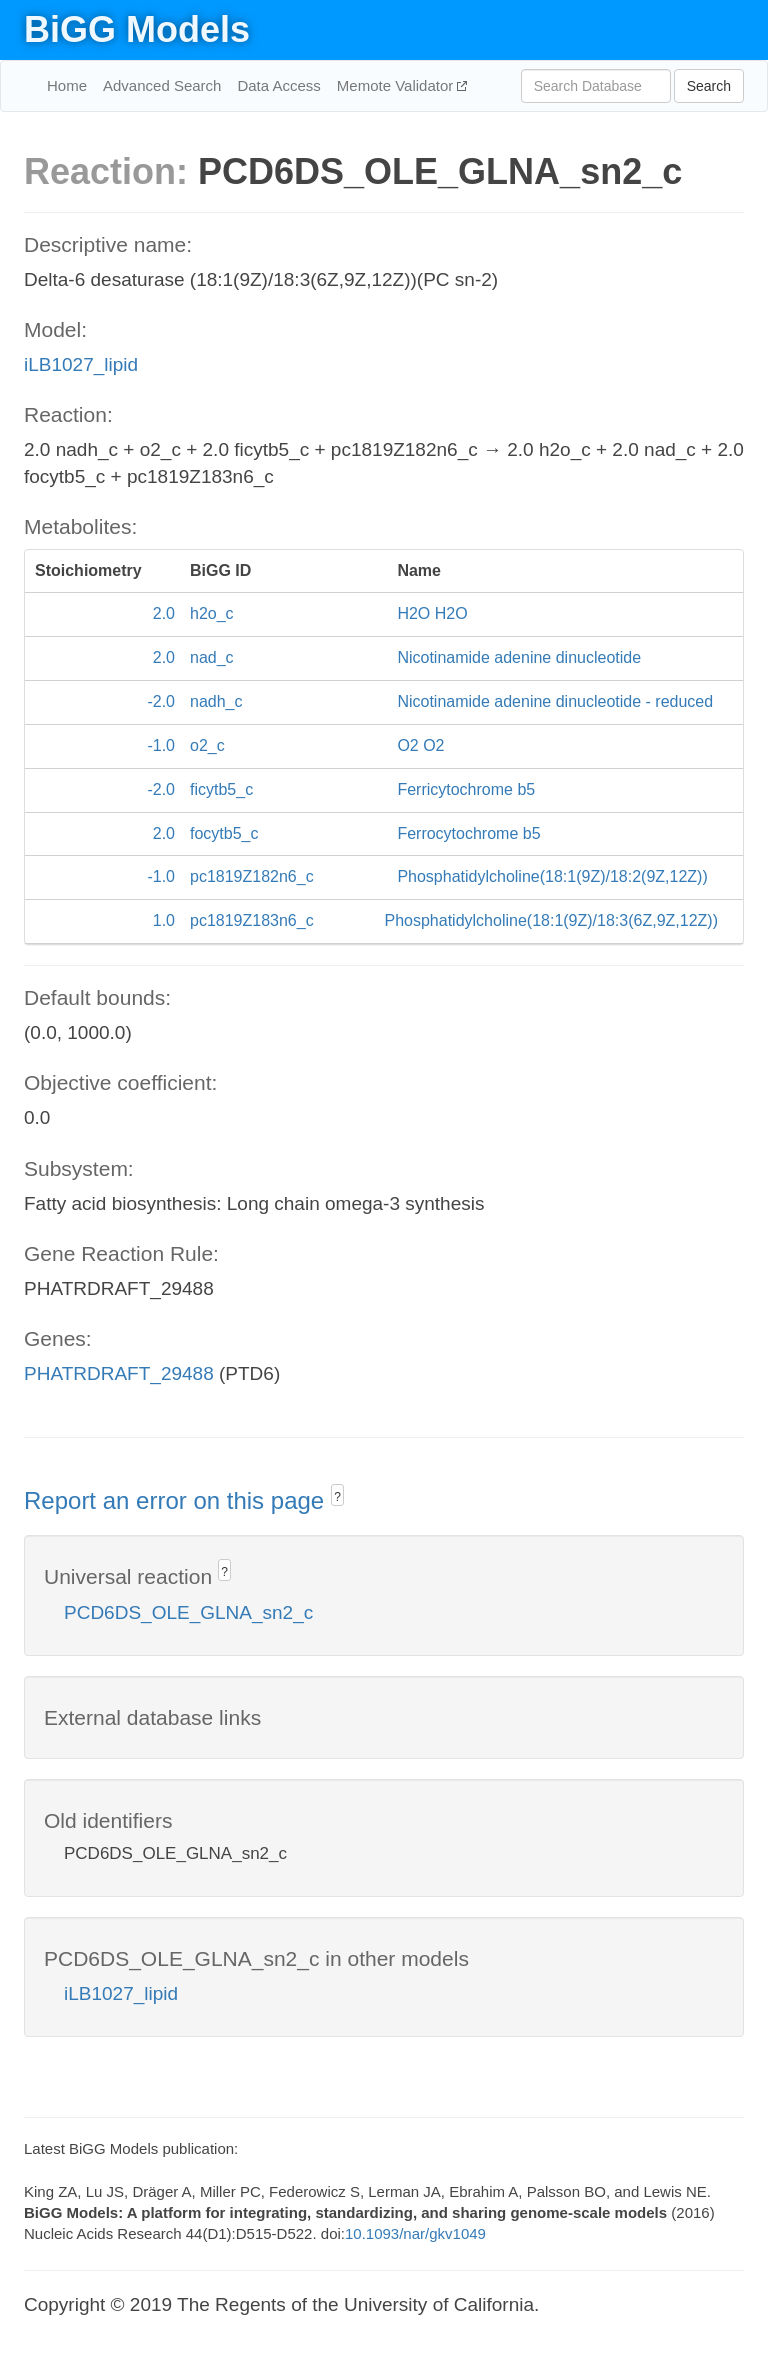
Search (709, 86)
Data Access (278, 85)
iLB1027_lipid (81, 364)
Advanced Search (162, 85)
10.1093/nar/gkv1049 (415, 2233)
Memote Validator (397, 85)
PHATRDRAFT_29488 (119, 1373)
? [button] (337, 1497)
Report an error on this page (177, 1500)
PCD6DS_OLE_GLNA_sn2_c (188, 1612)
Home (67, 85)
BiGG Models (137, 29)
